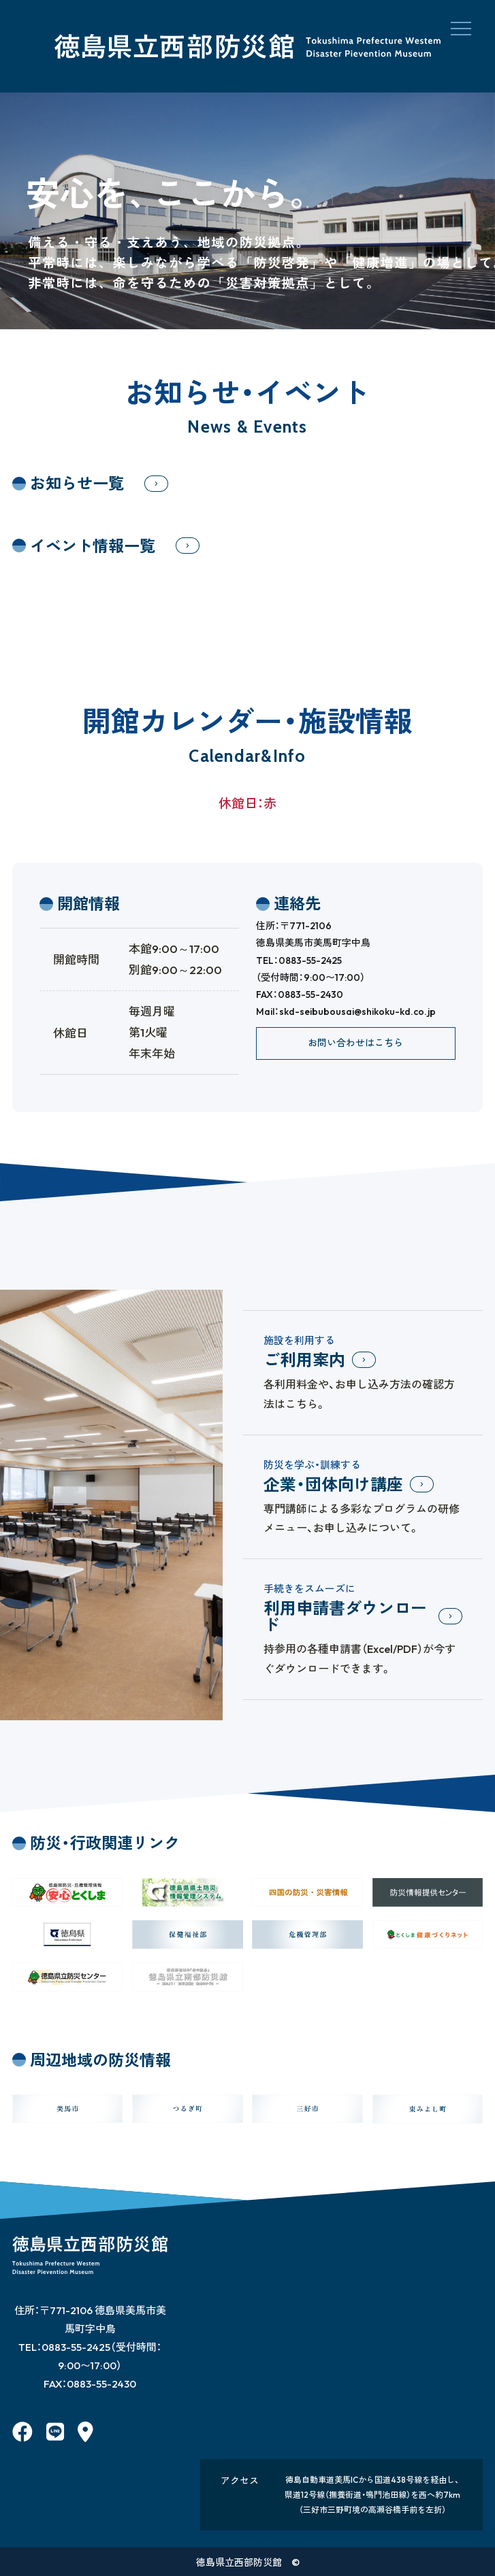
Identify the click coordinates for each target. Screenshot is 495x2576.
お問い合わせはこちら (355, 1043)
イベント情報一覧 (92, 546)
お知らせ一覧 (77, 483)
